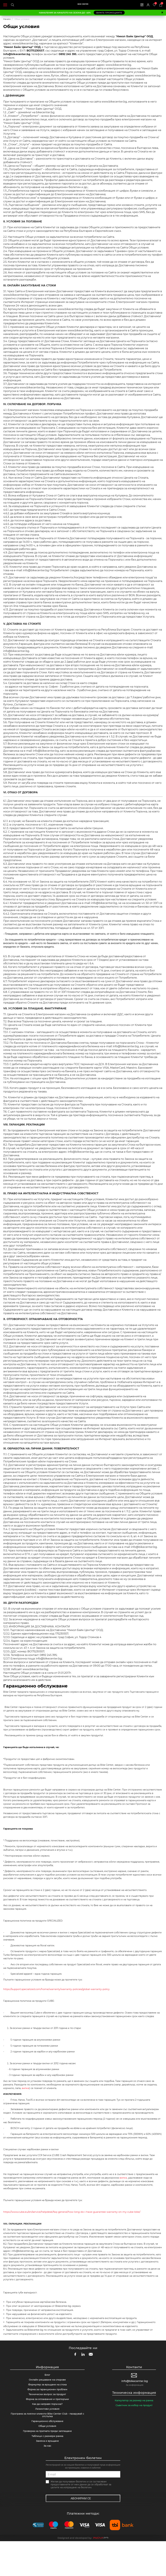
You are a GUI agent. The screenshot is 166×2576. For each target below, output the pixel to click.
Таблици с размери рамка (47, 2469)
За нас (47, 2480)
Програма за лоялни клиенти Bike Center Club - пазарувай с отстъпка (47, 2447)
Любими (155, 3)
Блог (47, 2404)
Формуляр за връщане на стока (47, 2414)
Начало (7, 19)
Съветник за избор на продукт (134, 2435)
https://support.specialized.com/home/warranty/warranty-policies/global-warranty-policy (56, 2000)
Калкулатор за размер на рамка (134, 2430)
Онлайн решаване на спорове (47, 2409)
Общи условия (47, 2459)
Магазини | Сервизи (138, 4)
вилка (38, 2104)
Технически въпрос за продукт (47, 2425)
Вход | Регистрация (146, 4)
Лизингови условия (47, 2440)
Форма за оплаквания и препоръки (47, 2430)
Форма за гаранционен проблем (47, 2420)
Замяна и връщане (47, 2474)
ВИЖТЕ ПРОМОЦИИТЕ (109, 12)
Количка (162, 3)
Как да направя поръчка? (47, 2435)
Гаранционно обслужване (47, 2454)
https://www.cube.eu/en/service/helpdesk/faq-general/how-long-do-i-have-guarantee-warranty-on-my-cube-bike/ (71, 2237)
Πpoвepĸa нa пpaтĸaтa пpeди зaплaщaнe (47, 2464)
